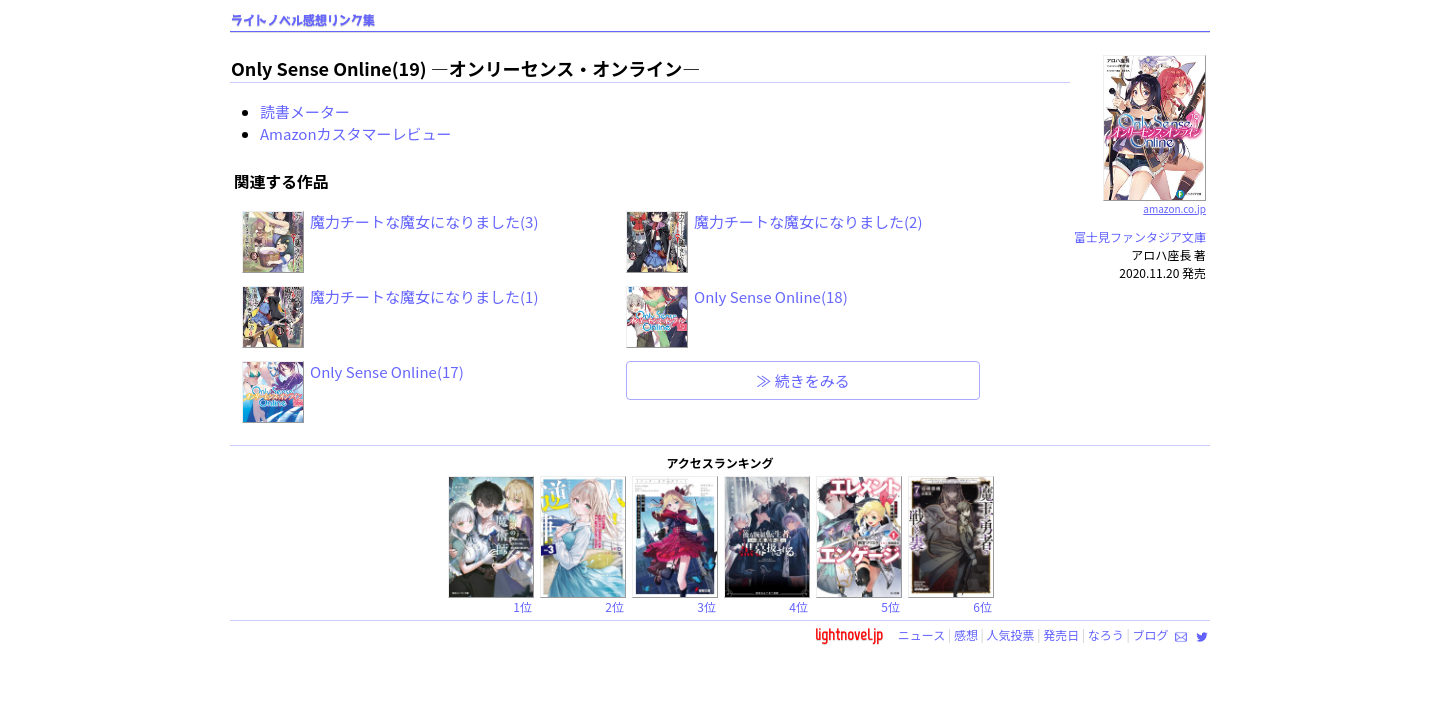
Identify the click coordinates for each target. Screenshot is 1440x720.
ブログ (1150, 634)
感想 (966, 634)
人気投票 (1011, 634)
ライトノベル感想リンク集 (303, 20)
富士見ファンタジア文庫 (1140, 236)
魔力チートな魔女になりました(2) (808, 221)
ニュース (921, 634)
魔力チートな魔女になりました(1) (424, 296)
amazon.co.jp (1154, 201)
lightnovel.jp (849, 634)
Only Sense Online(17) (387, 371)
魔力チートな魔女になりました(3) (424, 221)
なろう (1106, 634)
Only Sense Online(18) (771, 296)
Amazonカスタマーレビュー (356, 133)
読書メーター (305, 111)
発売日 (1061, 634)
